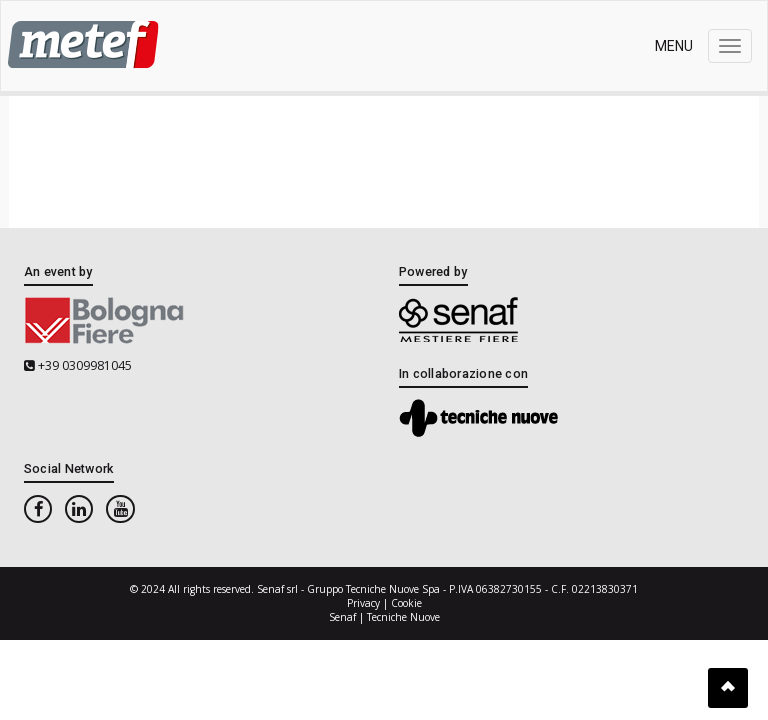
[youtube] (120, 509)
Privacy (363, 603)
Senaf (342, 617)
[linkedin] (79, 509)
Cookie (406, 603)
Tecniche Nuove (403, 617)
